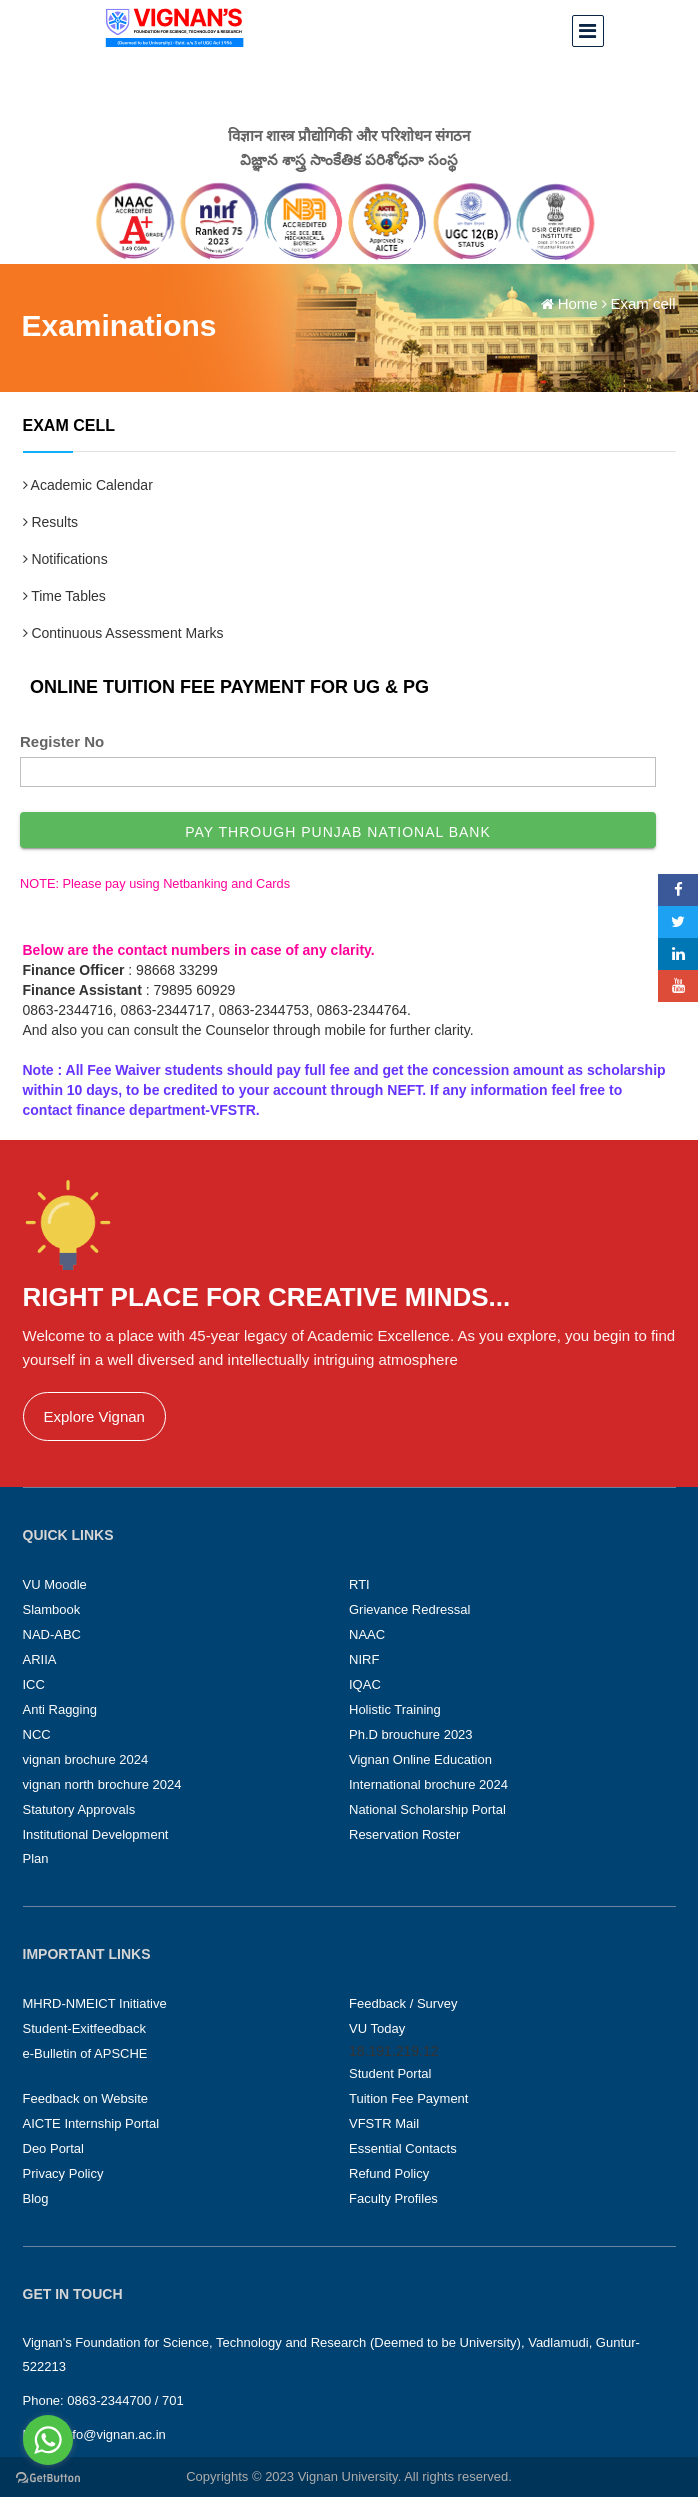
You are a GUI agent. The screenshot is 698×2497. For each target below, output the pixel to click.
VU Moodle (55, 1584)
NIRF (364, 1659)
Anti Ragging (60, 1709)
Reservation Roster (404, 1834)
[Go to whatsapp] (48, 2440)
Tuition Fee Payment (408, 2098)
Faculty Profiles (393, 2198)
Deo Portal (53, 2148)
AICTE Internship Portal (91, 2123)
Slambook (52, 1609)
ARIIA (40, 1659)
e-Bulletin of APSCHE (85, 2053)
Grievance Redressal (409, 1609)
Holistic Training (395, 1709)
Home (578, 303)
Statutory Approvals (79, 1809)
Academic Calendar (88, 485)
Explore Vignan (94, 1416)
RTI (359, 1584)
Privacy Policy (63, 2173)
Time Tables (64, 596)
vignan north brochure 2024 (102, 1784)
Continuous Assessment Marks (123, 633)
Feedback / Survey (403, 2003)
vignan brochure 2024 (86, 1759)
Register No (62, 741)
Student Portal (390, 2073)
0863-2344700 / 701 (125, 2400)
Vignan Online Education (420, 1759)
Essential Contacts (403, 2148)
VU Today (377, 2028)
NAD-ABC (52, 1634)
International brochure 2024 (428, 1784)
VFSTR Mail (384, 2123)
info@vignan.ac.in (114, 2434)
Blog (36, 2198)
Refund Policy (389, 2173)
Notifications (65, 559)
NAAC (367, 1634)
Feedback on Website (86, 2098)
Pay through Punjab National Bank (338, 832)
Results (51, 522)
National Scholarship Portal (427, 1809)
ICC (34, 1684)
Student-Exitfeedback (85, 2028)
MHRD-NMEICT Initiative (95, 2003)
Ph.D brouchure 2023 (411, 1734)
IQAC (365, 1684)
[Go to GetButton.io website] (48, 2477)
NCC (37, 1734)
